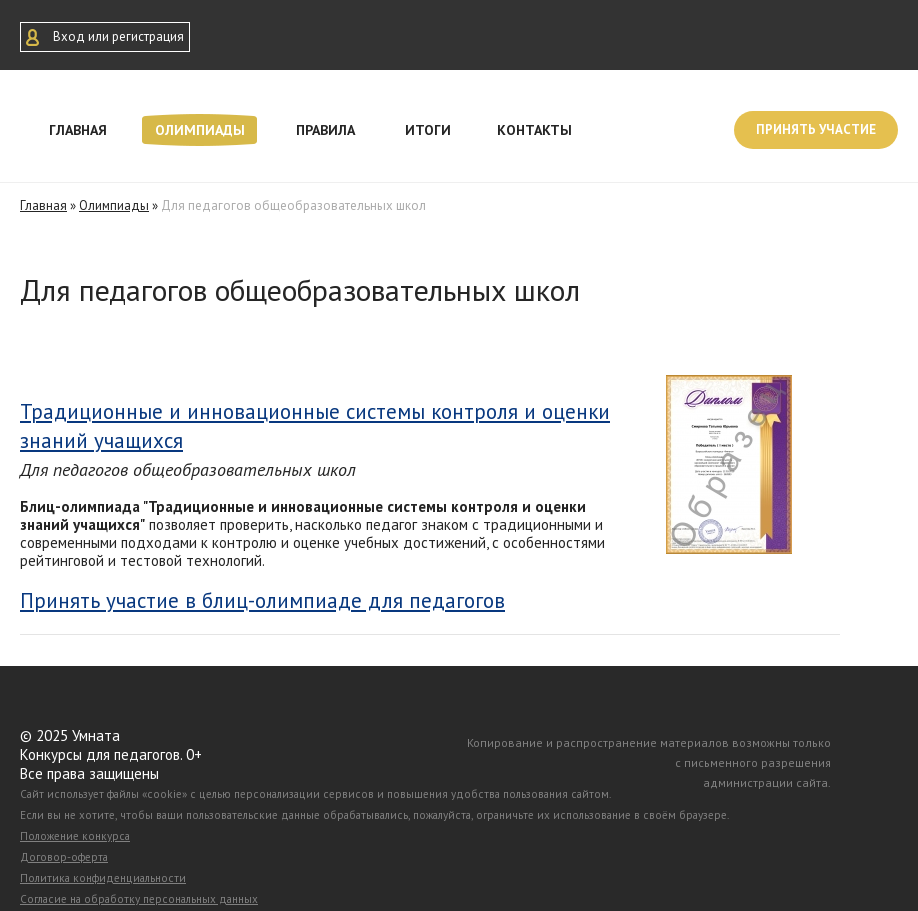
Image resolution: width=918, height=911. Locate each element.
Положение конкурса (75, 836)
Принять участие (816, 129)
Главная (78, 130)
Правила (325, 130)
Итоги (428, 130)
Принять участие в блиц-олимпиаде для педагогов (262, 601)
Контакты (534, 130)
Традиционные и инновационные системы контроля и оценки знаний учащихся (315, 426)
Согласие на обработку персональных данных (139, 899)
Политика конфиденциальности (103, 878)
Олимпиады (200, 130)
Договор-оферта (64, 857)
